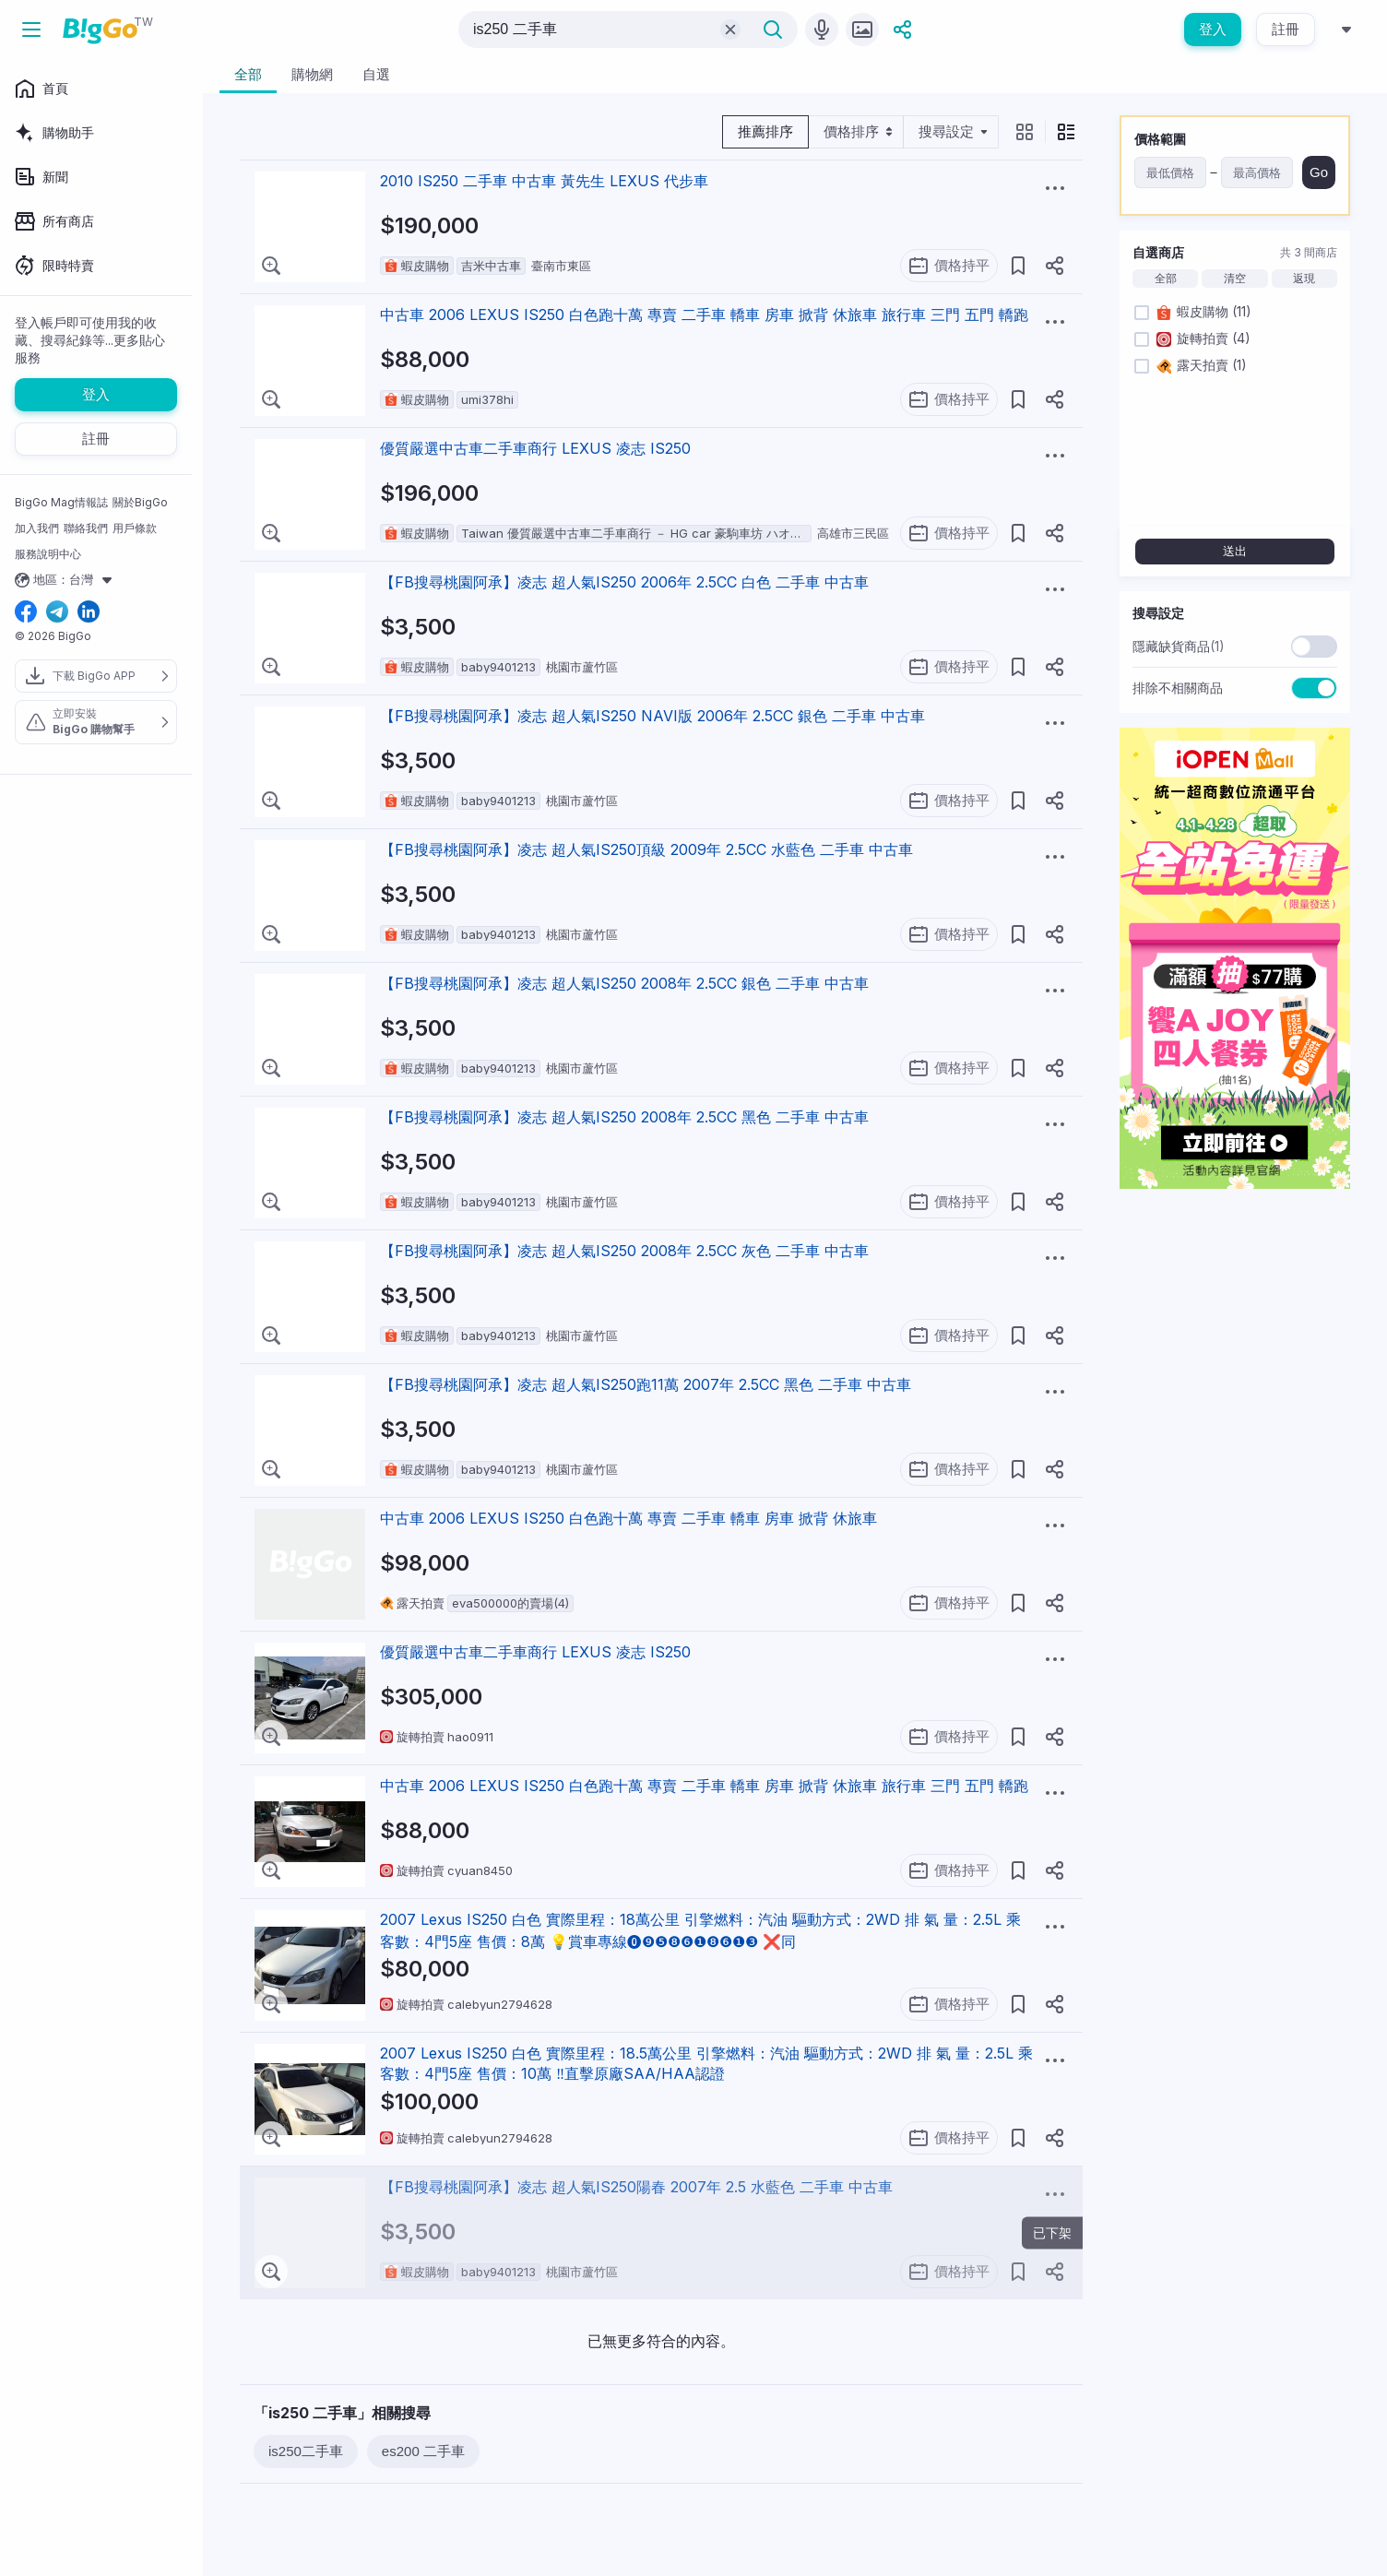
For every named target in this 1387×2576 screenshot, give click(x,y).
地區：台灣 (66, 580)
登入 (1213, 29)
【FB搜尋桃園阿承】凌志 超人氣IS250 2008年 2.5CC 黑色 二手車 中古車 (624, 1117)
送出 (1235, 551)
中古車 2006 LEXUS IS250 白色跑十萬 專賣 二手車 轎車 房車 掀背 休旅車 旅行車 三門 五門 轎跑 (704, 314)
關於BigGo (140, 502)
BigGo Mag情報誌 (61, 502)
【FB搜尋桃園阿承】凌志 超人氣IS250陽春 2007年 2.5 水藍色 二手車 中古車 (636, 2187)
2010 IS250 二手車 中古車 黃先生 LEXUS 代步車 (544, 181)
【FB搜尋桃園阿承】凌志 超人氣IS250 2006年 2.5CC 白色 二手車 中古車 (624, 582)
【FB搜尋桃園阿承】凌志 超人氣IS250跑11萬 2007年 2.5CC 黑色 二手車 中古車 (645, 1384)
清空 (1235, 278)
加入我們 (37, 528)
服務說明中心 (48, 554)
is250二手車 (305, 2451)
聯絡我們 (86, 528)
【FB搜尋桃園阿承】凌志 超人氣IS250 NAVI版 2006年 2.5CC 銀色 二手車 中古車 (652, 715)
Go (1319, 172)
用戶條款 (135, 528)
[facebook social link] (26, 612)
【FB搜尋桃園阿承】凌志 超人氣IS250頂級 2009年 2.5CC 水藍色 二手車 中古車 (646, 849)
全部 (1166, 278)
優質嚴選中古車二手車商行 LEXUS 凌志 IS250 (535, 448)
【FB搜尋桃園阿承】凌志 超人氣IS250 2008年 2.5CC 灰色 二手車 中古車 (624, 1250)
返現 (1304, 278)
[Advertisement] (1235, 1480)
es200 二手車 (423, 2451)
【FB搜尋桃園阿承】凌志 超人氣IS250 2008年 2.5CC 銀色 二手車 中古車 (624, 983)
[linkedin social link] (88, 612)
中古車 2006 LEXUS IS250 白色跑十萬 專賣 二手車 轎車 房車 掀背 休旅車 (628, 1518)
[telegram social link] (57, 612)
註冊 (1285, 29)
